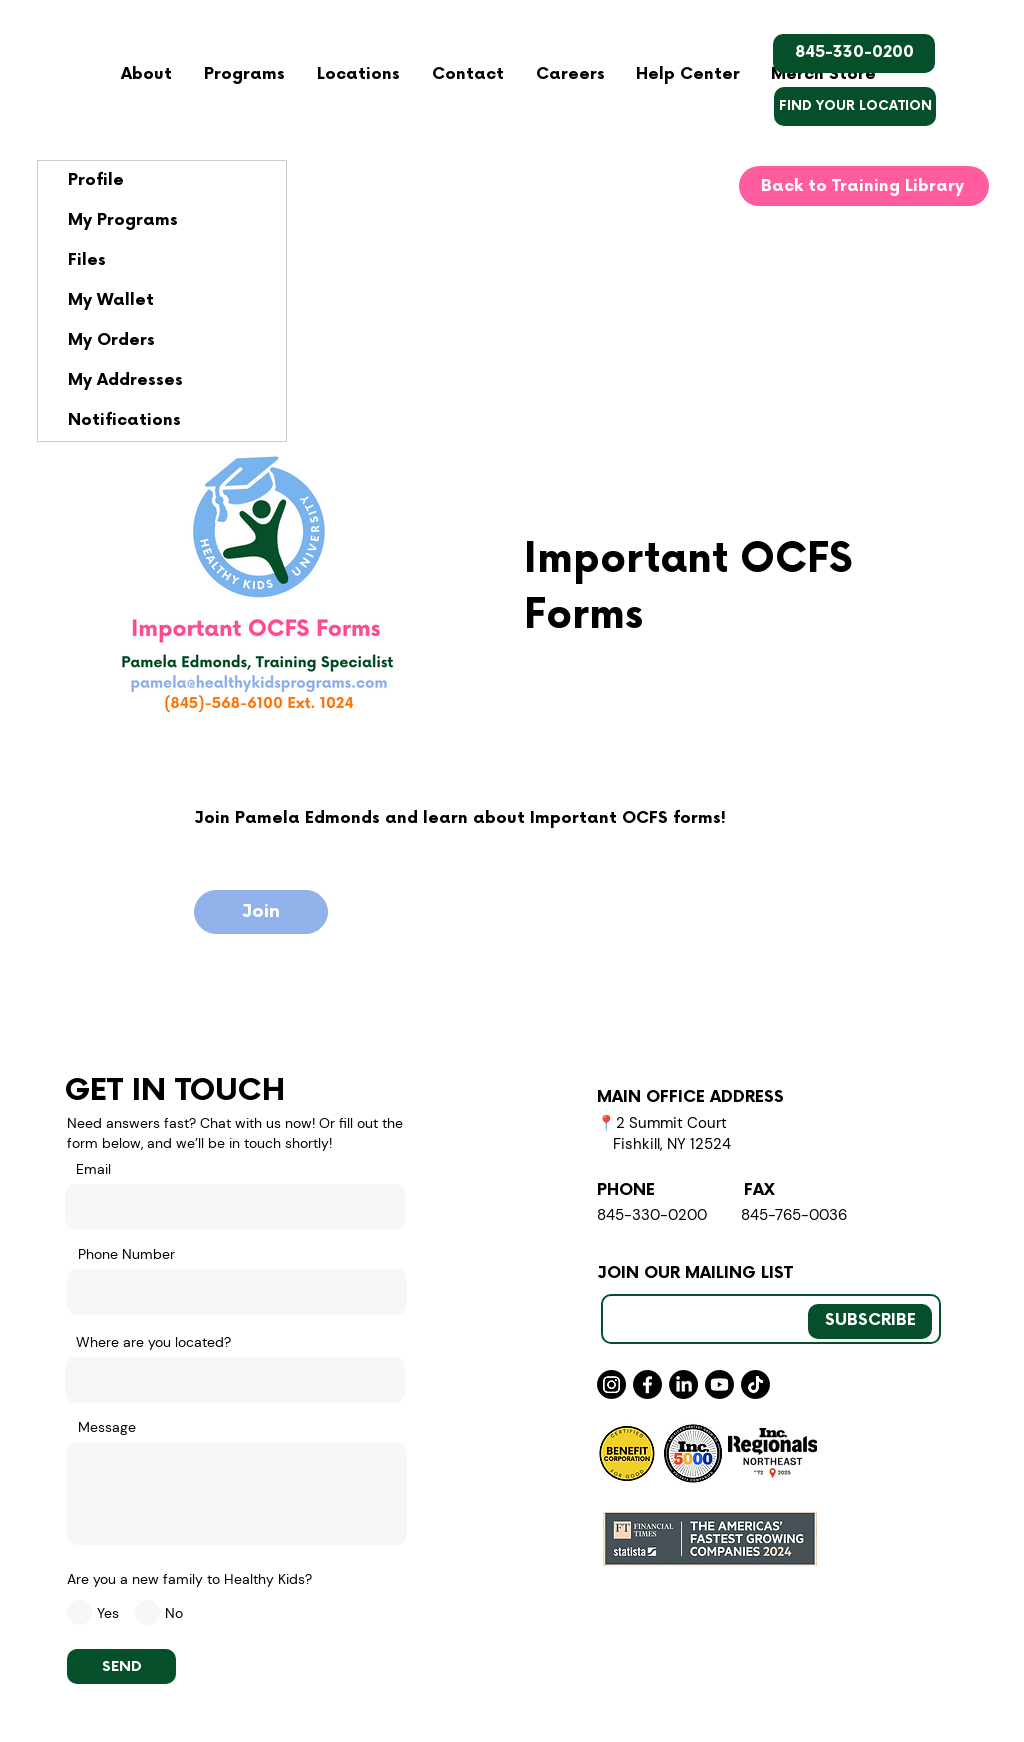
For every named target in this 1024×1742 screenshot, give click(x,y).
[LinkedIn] (683, 1384)
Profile (96, 180)
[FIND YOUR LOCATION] (855, 106)
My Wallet (111, 300)
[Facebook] (647, 1384)
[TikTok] (755, 1384)
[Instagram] (611, 1384)
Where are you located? (153, 1342)
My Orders (111, 340)
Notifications (124, 420)
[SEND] (121, 1666)
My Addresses (125, 380)
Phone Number (126, 1254)
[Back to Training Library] (864, 186)
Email (93, 1169)
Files (87, 260)
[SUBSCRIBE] (870, 1321)
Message (107, 1427)
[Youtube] (719, 1384)
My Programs (123, 220)
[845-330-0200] (854, 53)
